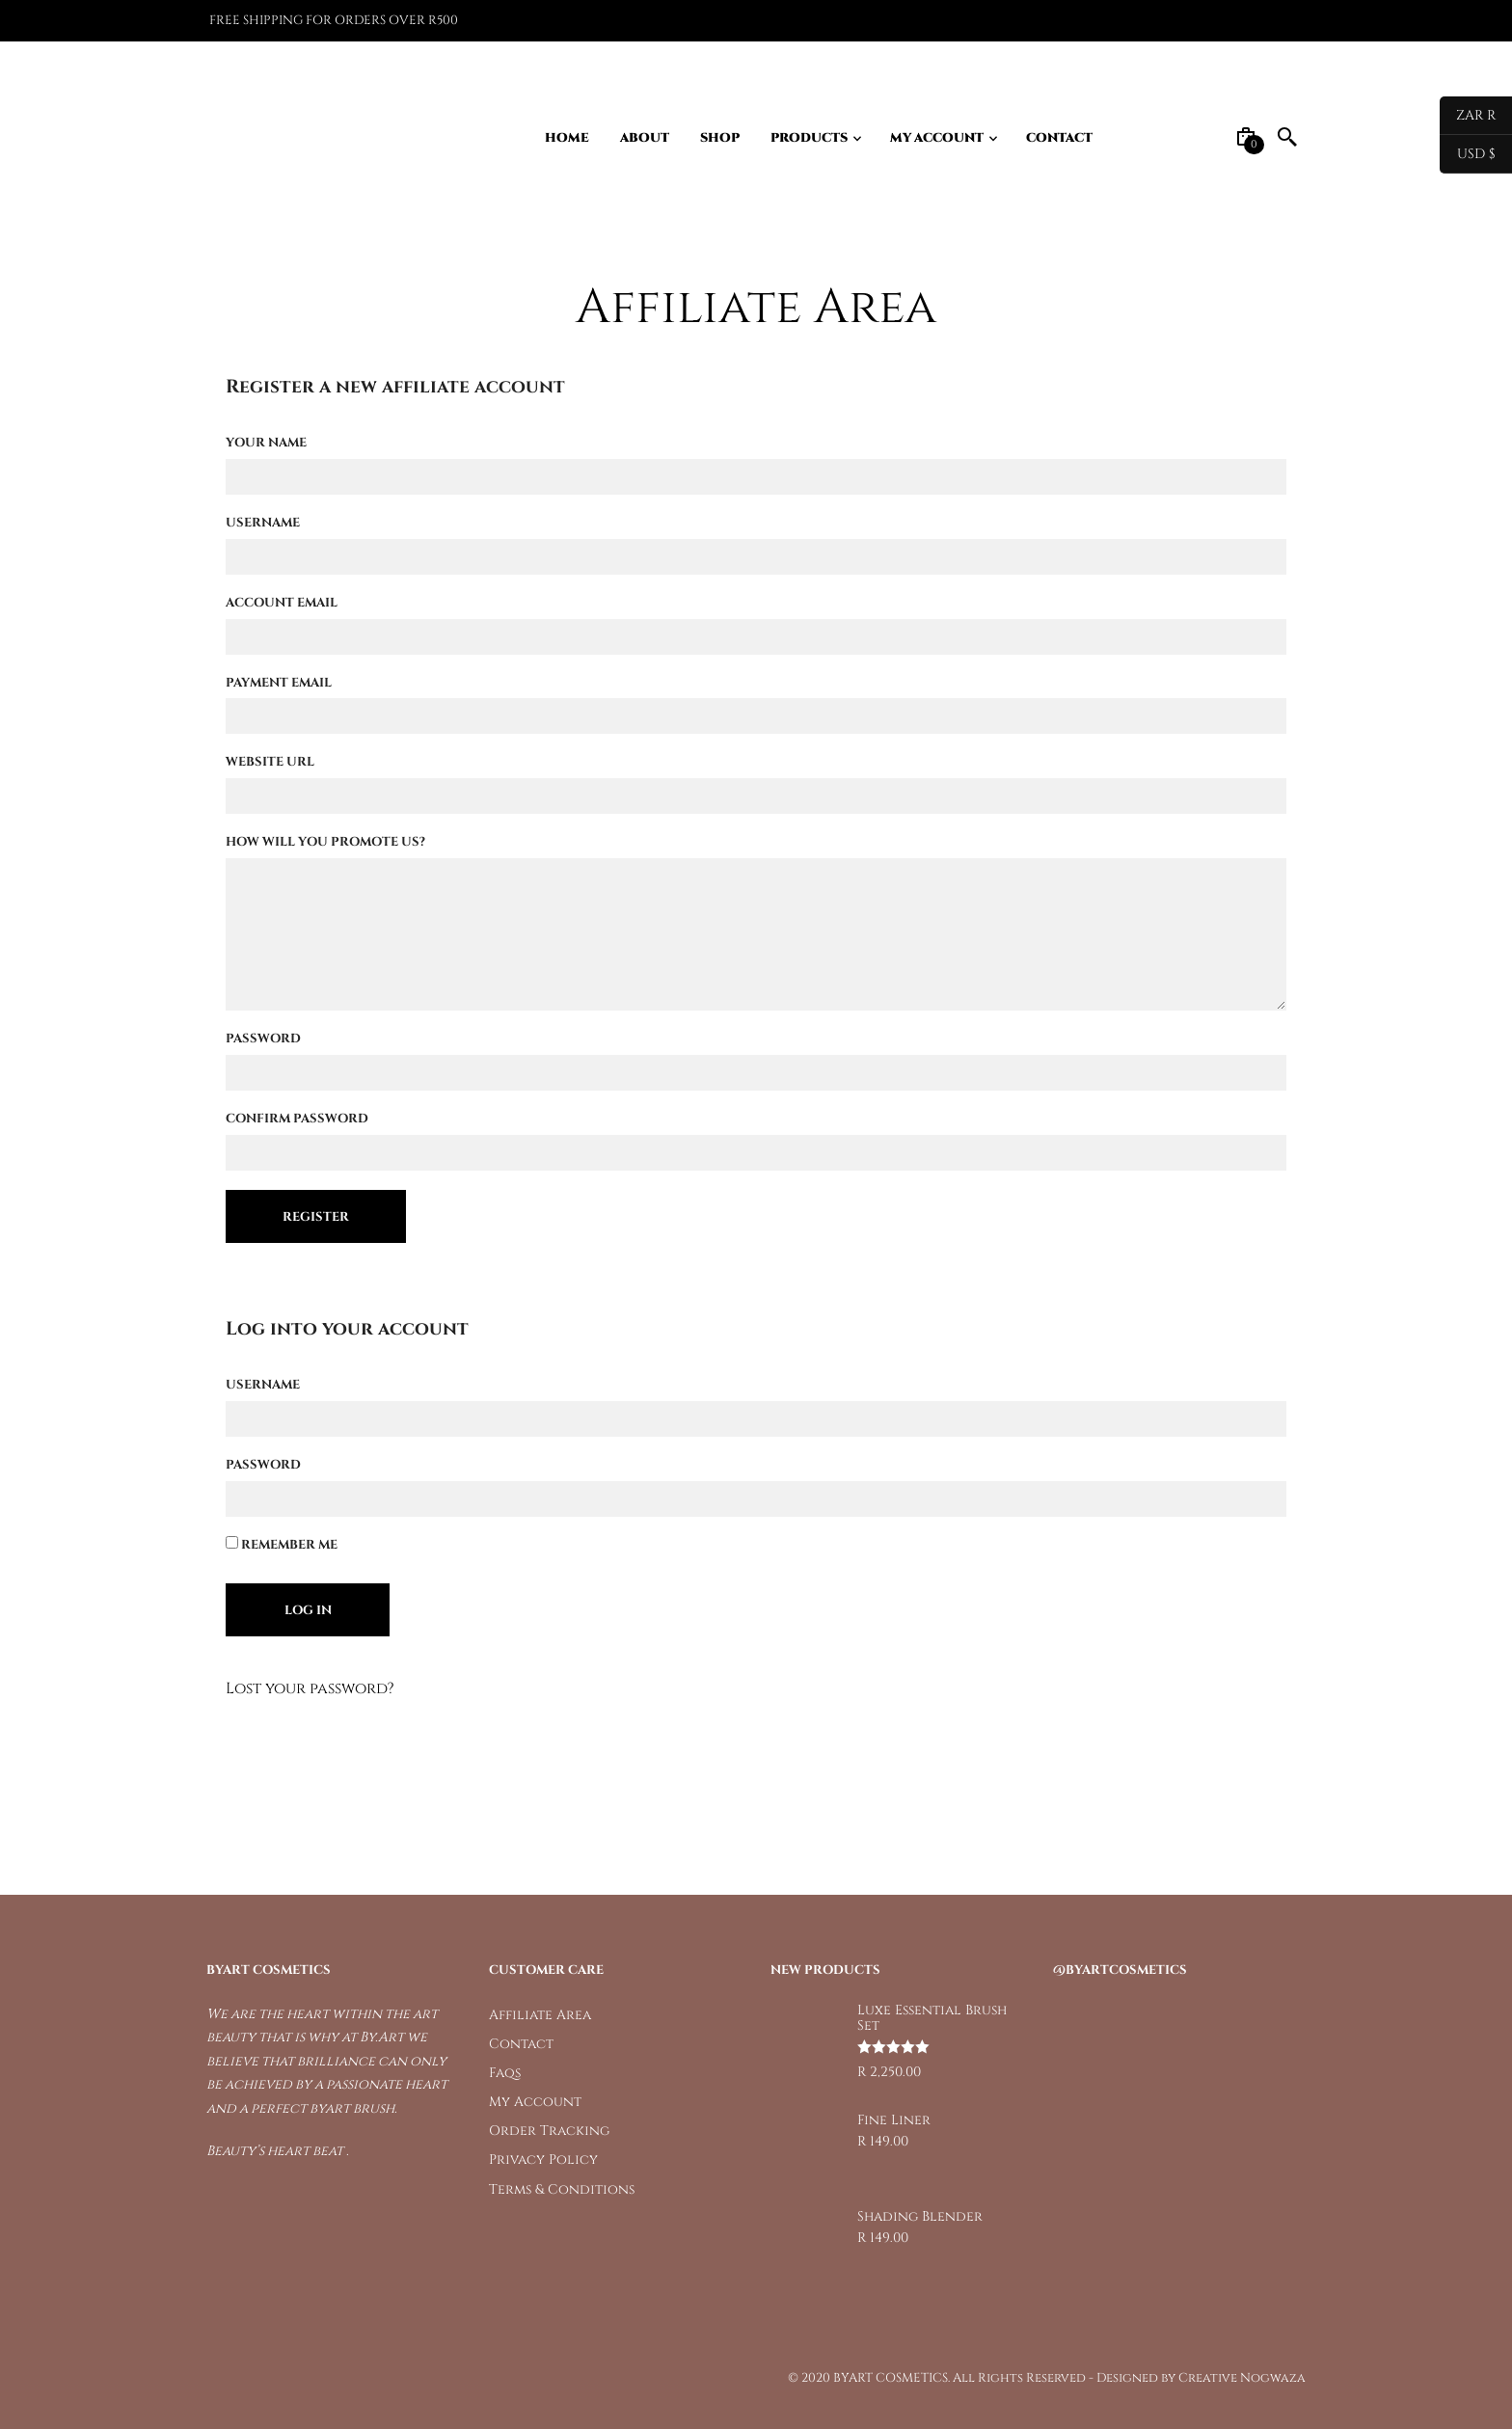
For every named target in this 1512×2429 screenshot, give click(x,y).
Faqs (505, 2073)
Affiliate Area (540, 2015)
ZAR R (1468, 115)
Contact (1059, 138)
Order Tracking (549, 2130)
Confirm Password (297, 1118)
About (644, 138)
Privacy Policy (543, 2159)
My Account (937, 138)
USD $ (1468, 154)
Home (567, 138)
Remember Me (282, 1544)
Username (263, 522)
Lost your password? (310, 1688)
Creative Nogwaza (1242, 2378)
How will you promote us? (325, 841)
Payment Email (279, 682)
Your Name (266, 442)
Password (263, 1038)
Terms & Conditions (561, 2189)
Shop (720, 138)
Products (809, 138)
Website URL (270, 761)
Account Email (282, 602)
